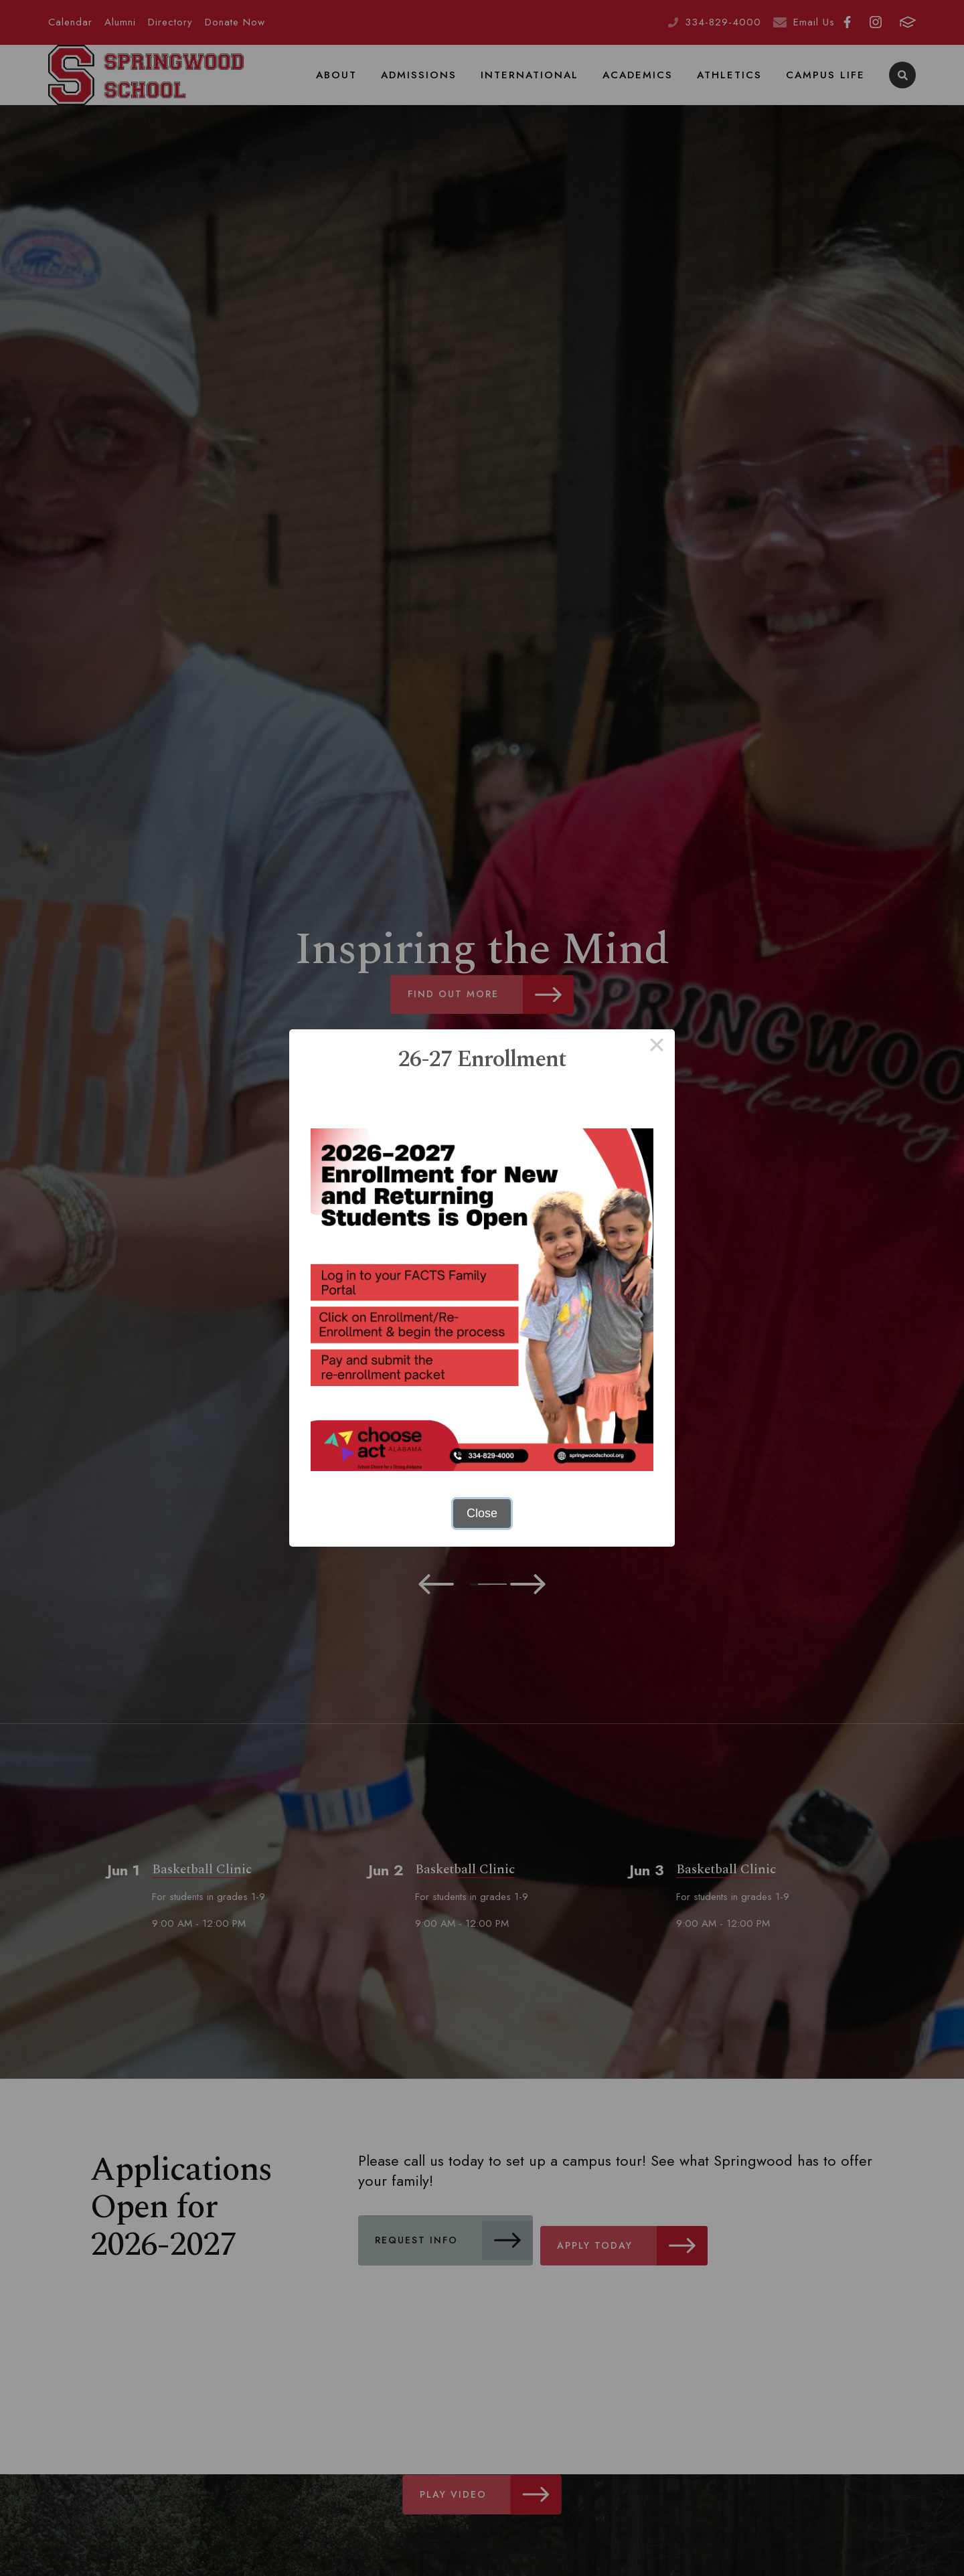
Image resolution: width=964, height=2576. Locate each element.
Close (482, 1513)
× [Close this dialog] (656, 1047)
